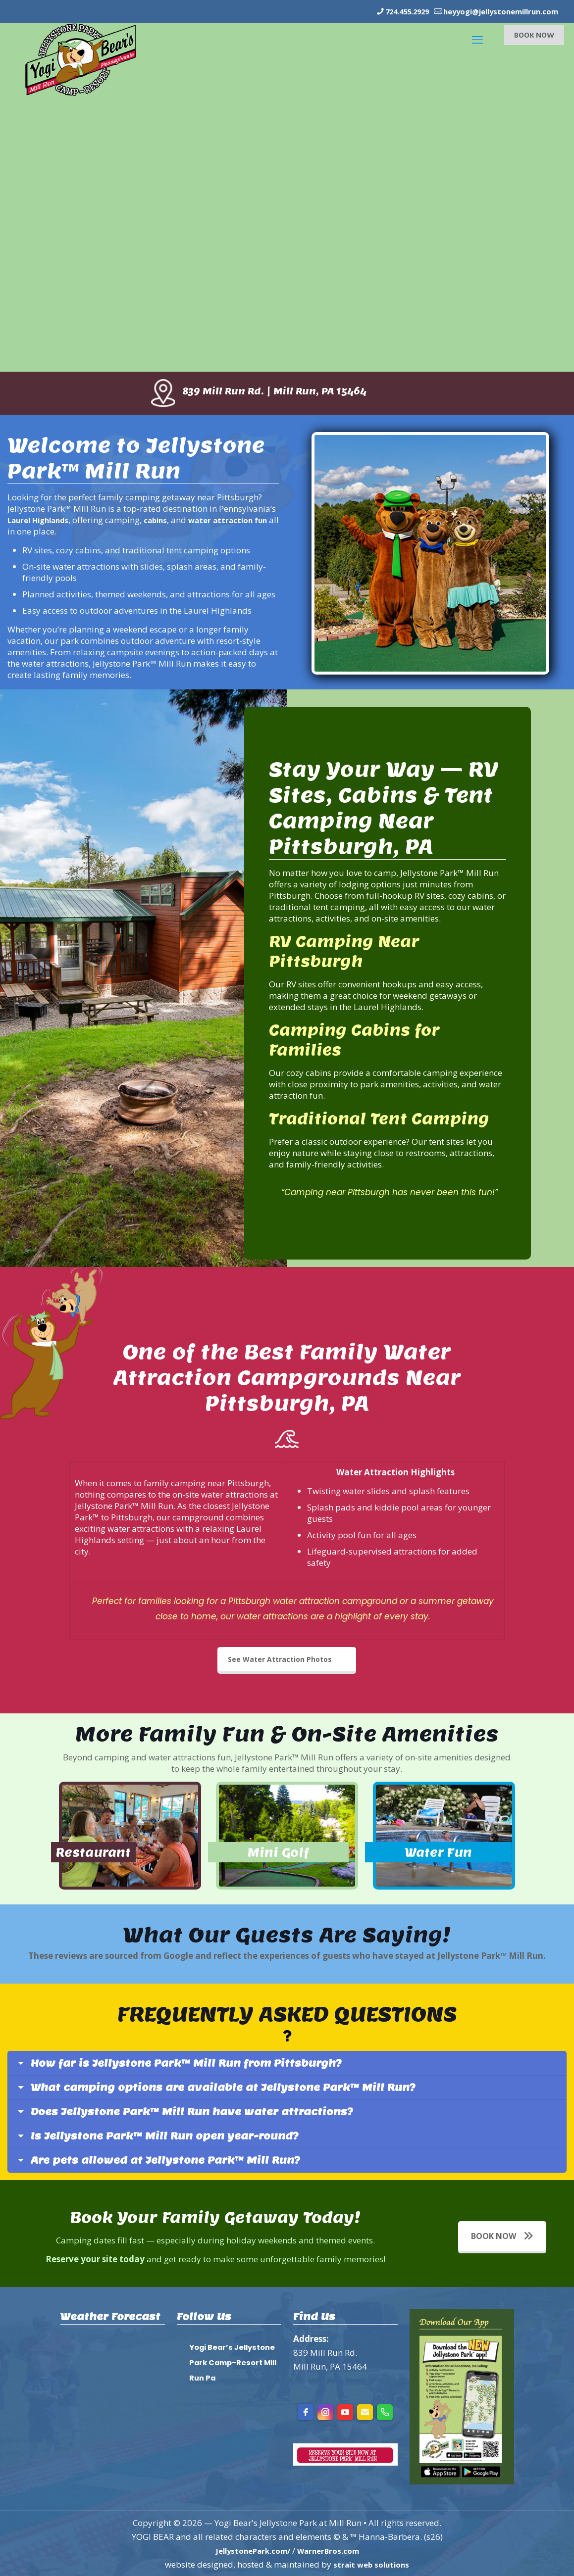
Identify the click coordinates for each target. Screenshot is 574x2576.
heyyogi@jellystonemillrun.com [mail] (491, 11)
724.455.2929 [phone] (382, 11)
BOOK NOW (534, 34)
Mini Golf (286, 1854)
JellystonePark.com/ (248, 2550)
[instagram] (325, 2412)
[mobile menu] (476, 34)
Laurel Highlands (43, 519)
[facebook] (305, 2412)
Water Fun (443, 1864)
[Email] (365, 2412)
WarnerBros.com (333, 2550)
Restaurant (105, 1854)
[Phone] (385, 2412)
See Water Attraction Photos (280, 1658)
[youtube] (345, 2412)
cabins (168, 519)
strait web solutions (371, 2564)
